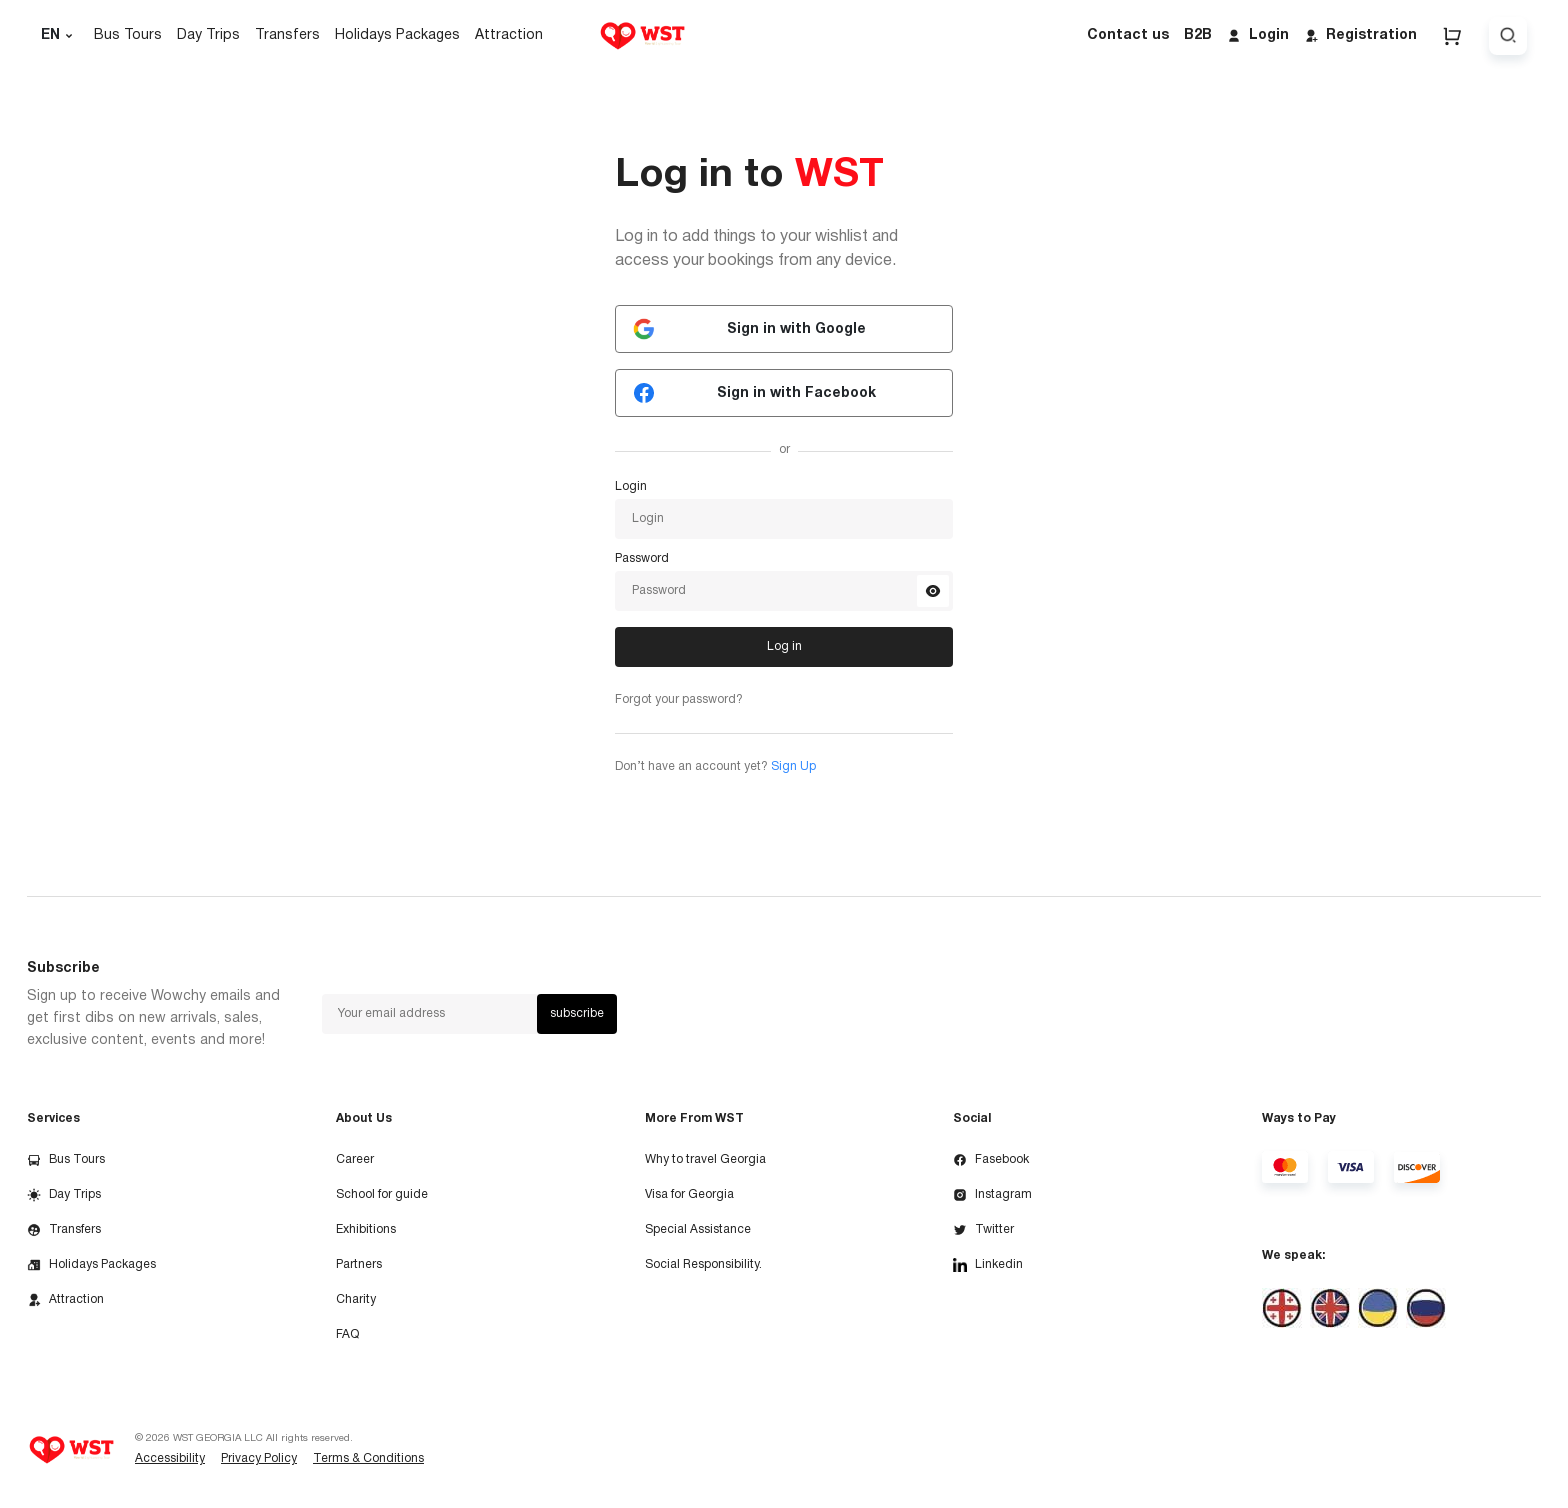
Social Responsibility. (703, 1264)
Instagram (992, 1195)
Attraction (509, 35)
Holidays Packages (397, 35)
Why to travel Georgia (705, 1159)
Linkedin (988, 1265)
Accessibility (170, 1458)
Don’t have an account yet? (715, 766)
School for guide (382, 1194)
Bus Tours (128, 35)
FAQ (347, 1334)
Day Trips (208, 35)
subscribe (577, 1013)
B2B (1198, 35)
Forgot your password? (679, 699)
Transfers (287, 35)
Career (355, 1159)
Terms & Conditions (368, 1458)
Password (642, 559)
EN (59, 36)
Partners (359, 1264)
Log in (784, 646)
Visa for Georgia (689, 1194)
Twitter (983, 1230)
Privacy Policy (259, 1458)
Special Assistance (698, 1229)
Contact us (1128, 35)
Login (1258, 36)
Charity (356, 1299)
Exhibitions (366, 1229)
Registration (1360, 36)
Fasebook (991, 1160)
